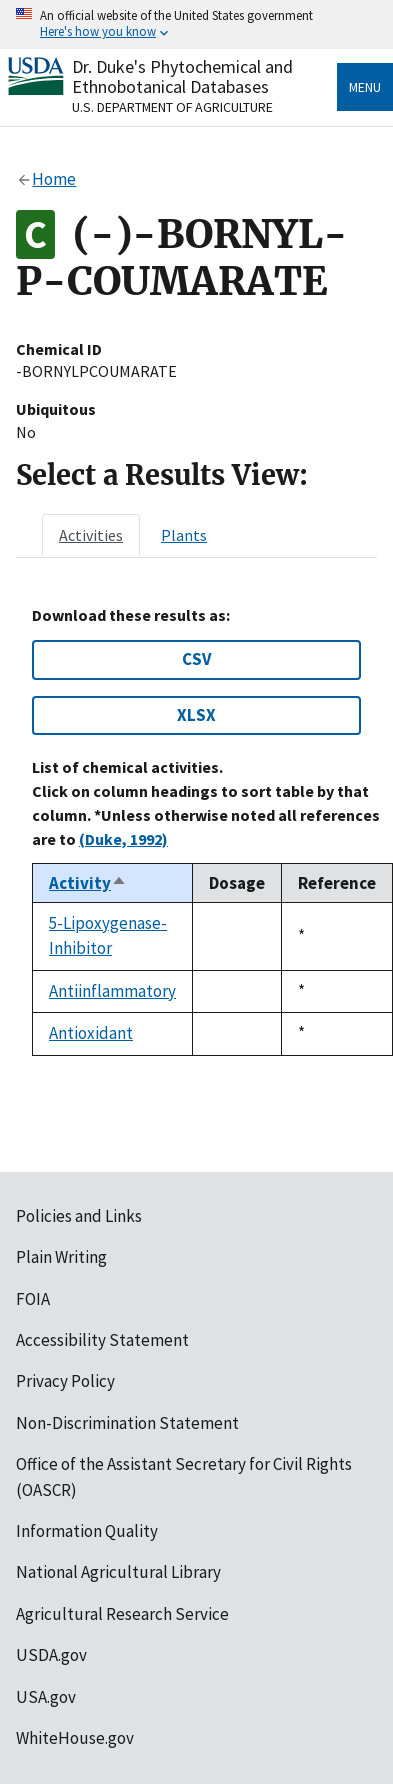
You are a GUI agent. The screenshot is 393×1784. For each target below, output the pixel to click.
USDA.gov (51, 1655)
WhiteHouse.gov (75, 1738)
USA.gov (46, 1697)
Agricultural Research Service (122, 1614)
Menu (365, 87)
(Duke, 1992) (123, 839)
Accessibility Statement (102, 1340)
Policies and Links (79, 1216)
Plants (184, 535)
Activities (91, 535)
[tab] (91, 535)
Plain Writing (61, 1257)
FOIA (33, 1299)
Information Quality (87, 1531)
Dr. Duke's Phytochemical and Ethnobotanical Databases (182, 76)
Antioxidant (91, 1033)
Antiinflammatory (112, 991)
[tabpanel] (196, 831)
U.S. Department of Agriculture (172, 107)
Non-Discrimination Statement (127, 1423)
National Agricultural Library (118, 1572)
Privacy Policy (65, 1381)
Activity (88, 883)
